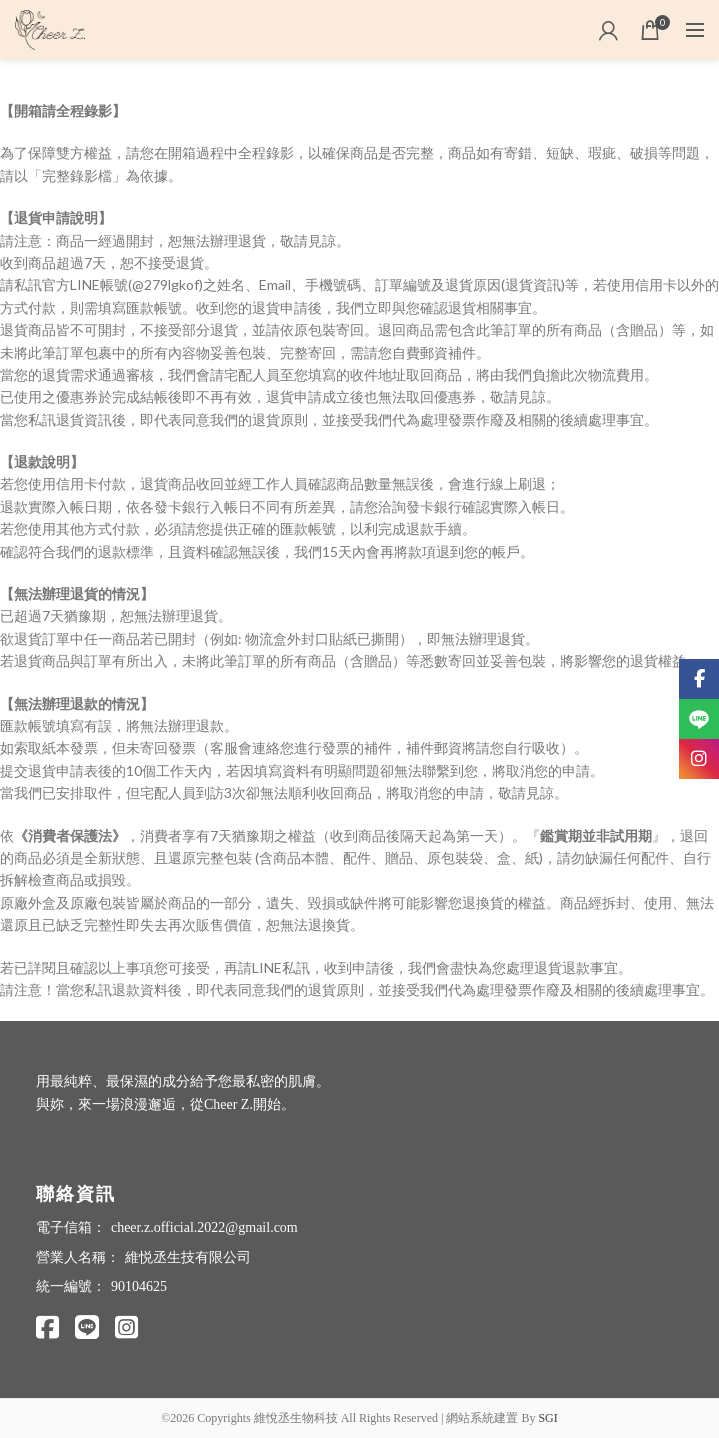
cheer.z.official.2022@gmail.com (204, 1227)
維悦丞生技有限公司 (188, 1257)
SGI (547, 1418)
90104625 (139, 1286)
